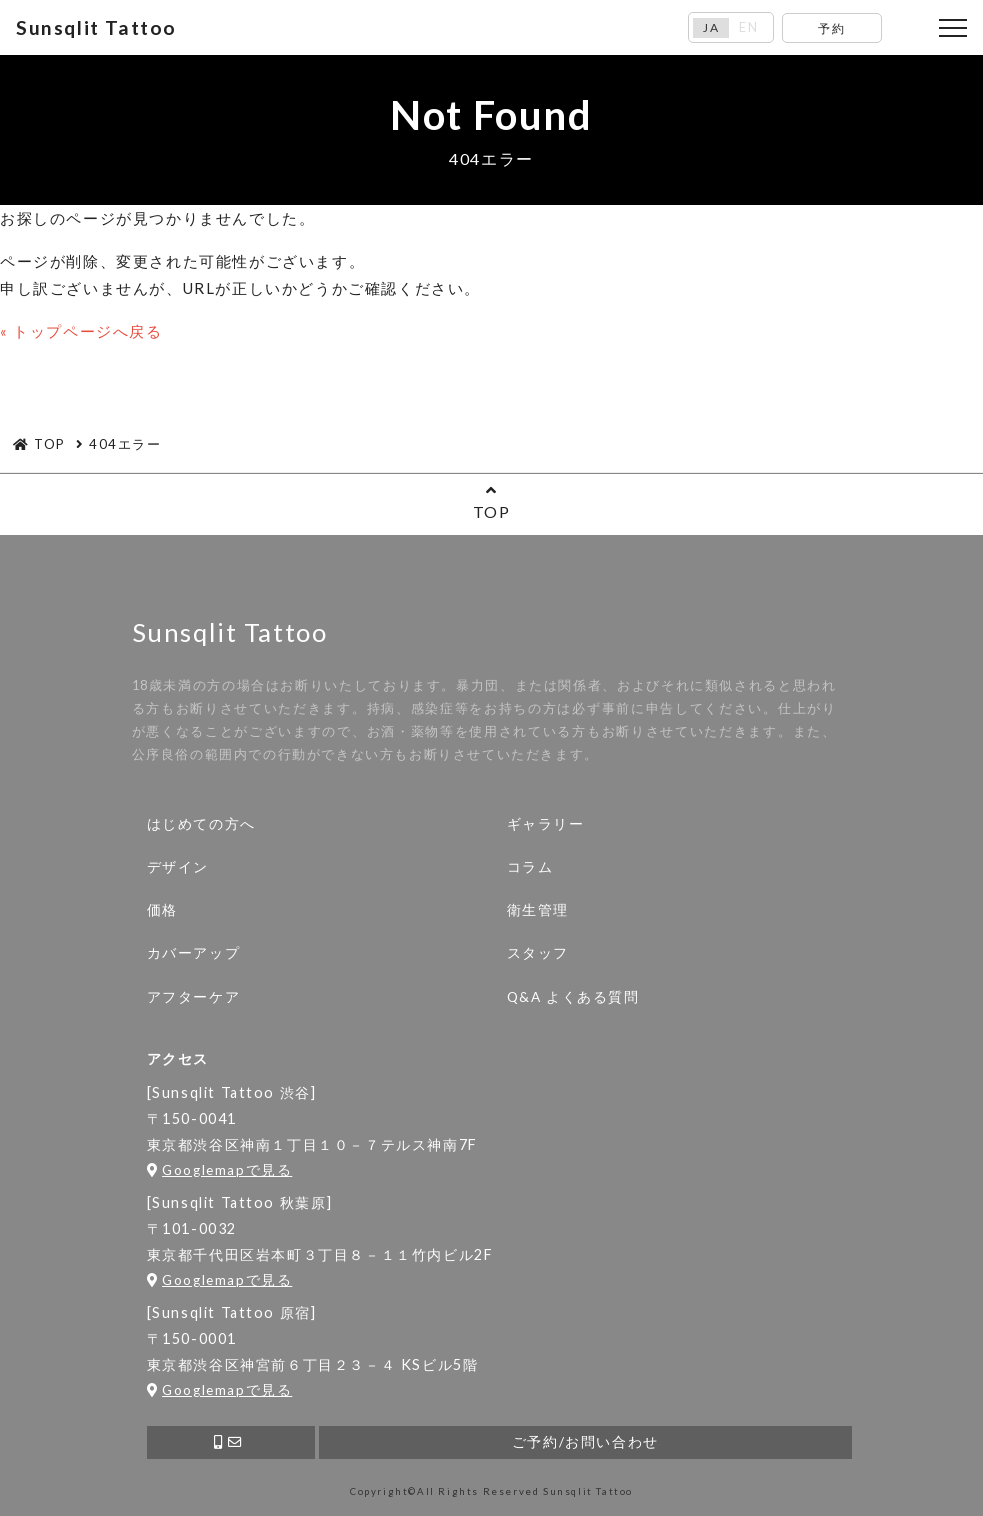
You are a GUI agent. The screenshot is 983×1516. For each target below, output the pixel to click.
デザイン (178, 867)
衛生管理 (538, 910)
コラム (530, 867)
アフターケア (194, 997)
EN (748, 27)
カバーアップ (194, 953)
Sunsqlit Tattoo (96, 27)
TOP (491, 501)
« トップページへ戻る (81, 331)
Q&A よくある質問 (573, 997)
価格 (162, 910)
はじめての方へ (201, 824)
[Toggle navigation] (953, 28)
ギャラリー (546, 824)
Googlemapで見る (220, 1170)
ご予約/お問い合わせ (585, 1442)
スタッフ (538, 953)
